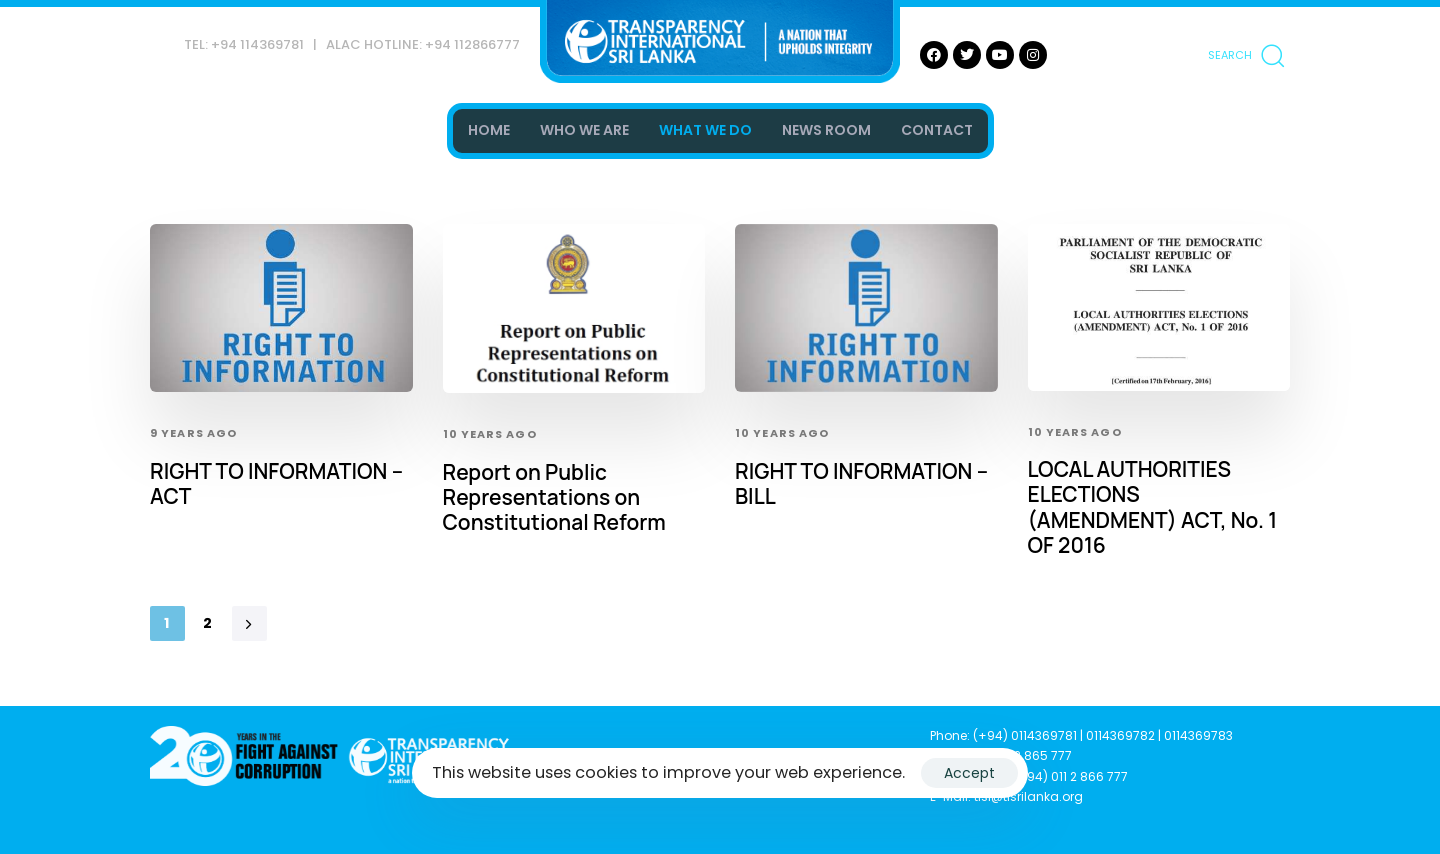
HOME (489, 130)
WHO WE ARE (584, 130)
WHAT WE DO (705, 130)
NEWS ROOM (826, 130)
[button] (1246, 55)
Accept (969, 773)
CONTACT (937, 130)
